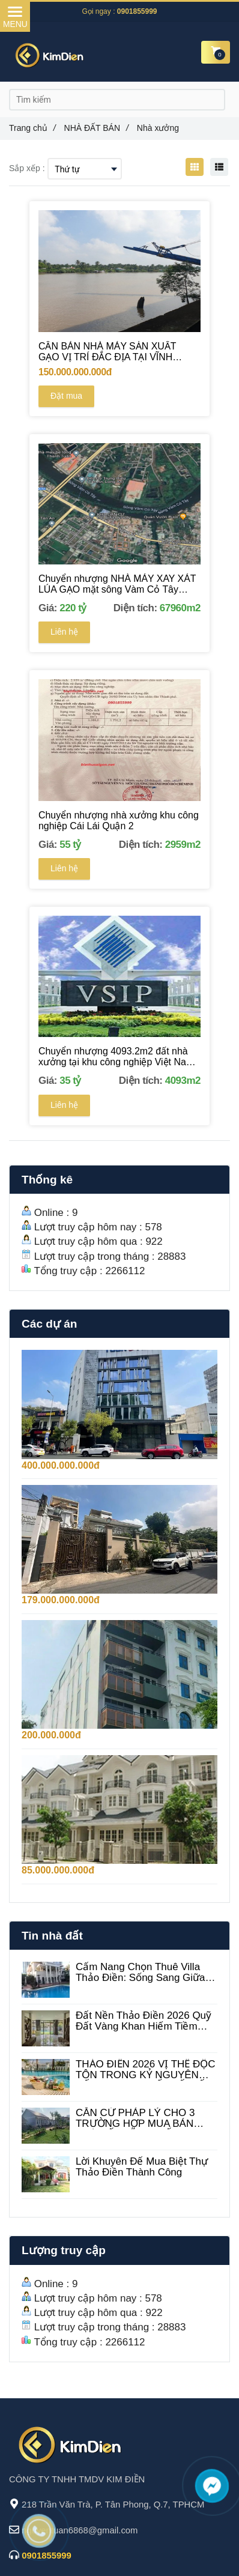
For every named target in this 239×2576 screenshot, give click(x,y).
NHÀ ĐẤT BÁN (96, 128)
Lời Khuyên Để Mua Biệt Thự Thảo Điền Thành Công (142, 2167)
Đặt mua (66, 396)
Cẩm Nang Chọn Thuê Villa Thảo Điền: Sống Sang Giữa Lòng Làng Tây (140, 1972)
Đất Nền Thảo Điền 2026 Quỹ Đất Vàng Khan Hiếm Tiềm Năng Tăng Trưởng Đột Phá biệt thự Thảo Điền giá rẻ (143, 2021)
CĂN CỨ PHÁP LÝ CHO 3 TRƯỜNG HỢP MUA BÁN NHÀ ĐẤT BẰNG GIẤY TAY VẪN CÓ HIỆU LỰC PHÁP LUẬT (137, 2118)
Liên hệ (64, 631)
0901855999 (137, 11)
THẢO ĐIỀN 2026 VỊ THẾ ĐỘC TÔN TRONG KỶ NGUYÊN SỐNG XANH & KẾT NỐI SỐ (146, 2070)
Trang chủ (32, 128)
